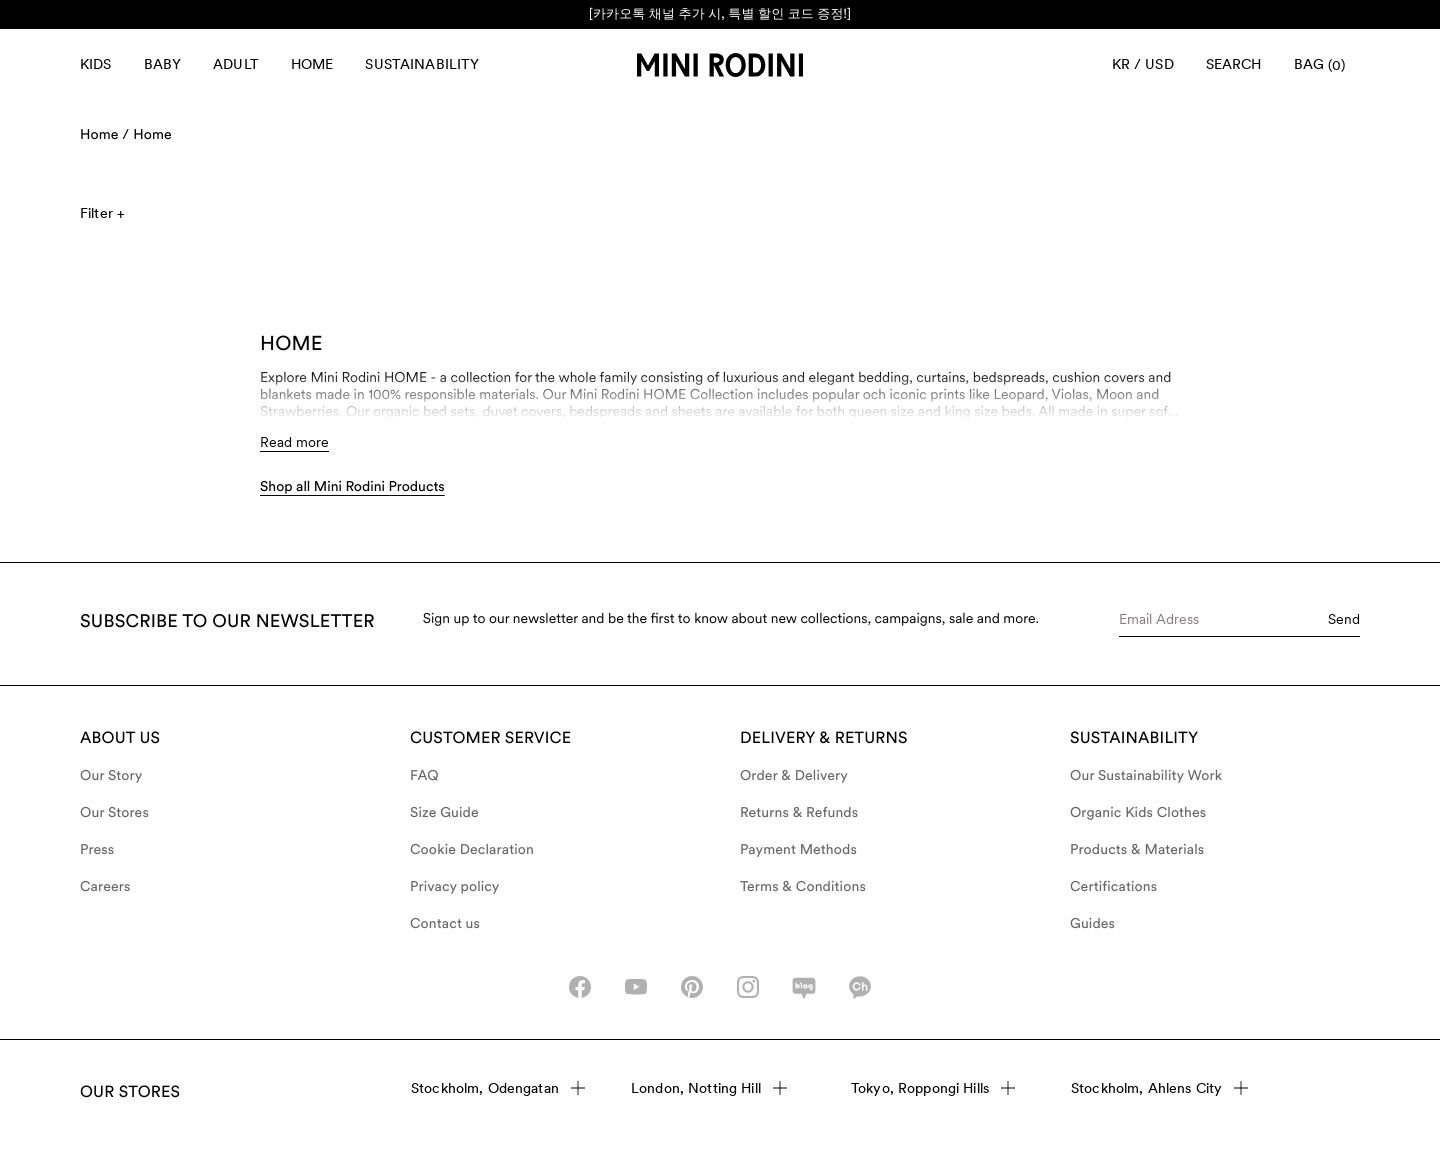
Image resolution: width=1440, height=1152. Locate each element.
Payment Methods (798, 850)
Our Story (111, 776)
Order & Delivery (794, 776)
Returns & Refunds (799, 813)
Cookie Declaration (472, 850)
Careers (105, 887)
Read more (294, 442)
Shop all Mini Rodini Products (352, 487)
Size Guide (444, 813)
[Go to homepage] (720, 65)
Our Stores (114, 813)
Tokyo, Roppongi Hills (933, 1088)
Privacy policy (455, 887)
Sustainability (422, 64)
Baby (163, 64)
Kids (96, 64)
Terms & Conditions (803, 887)
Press (97, 850)
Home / (104, 135)
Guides (1092, 924)
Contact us (445, 924)
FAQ (424, 776)
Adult (236, 64)
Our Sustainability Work (1146, 776)
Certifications (1113, 887)
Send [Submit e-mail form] (1344, 619)
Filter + (102, 213)
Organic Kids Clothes (1138, 813)
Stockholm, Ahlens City (1159, 1088)
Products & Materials (1137, 850)
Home (312, 64)
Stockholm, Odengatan (498, 1088)
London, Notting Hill (709, 1088)
